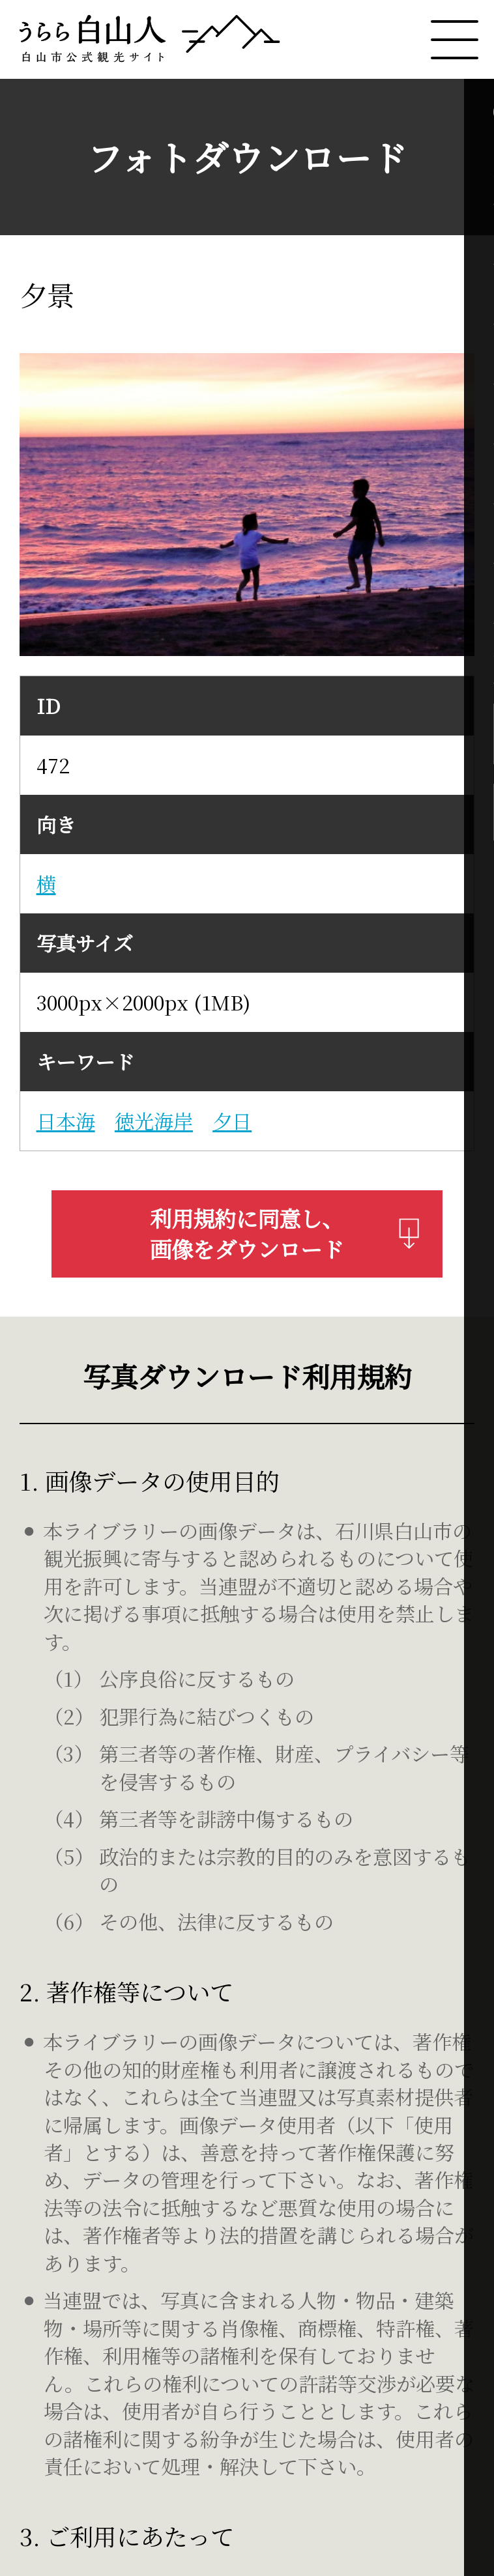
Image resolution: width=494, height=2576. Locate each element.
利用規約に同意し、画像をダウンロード (285, 1234)
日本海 (65, 1120)
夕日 (232, 1120)
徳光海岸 (154, 1120)
